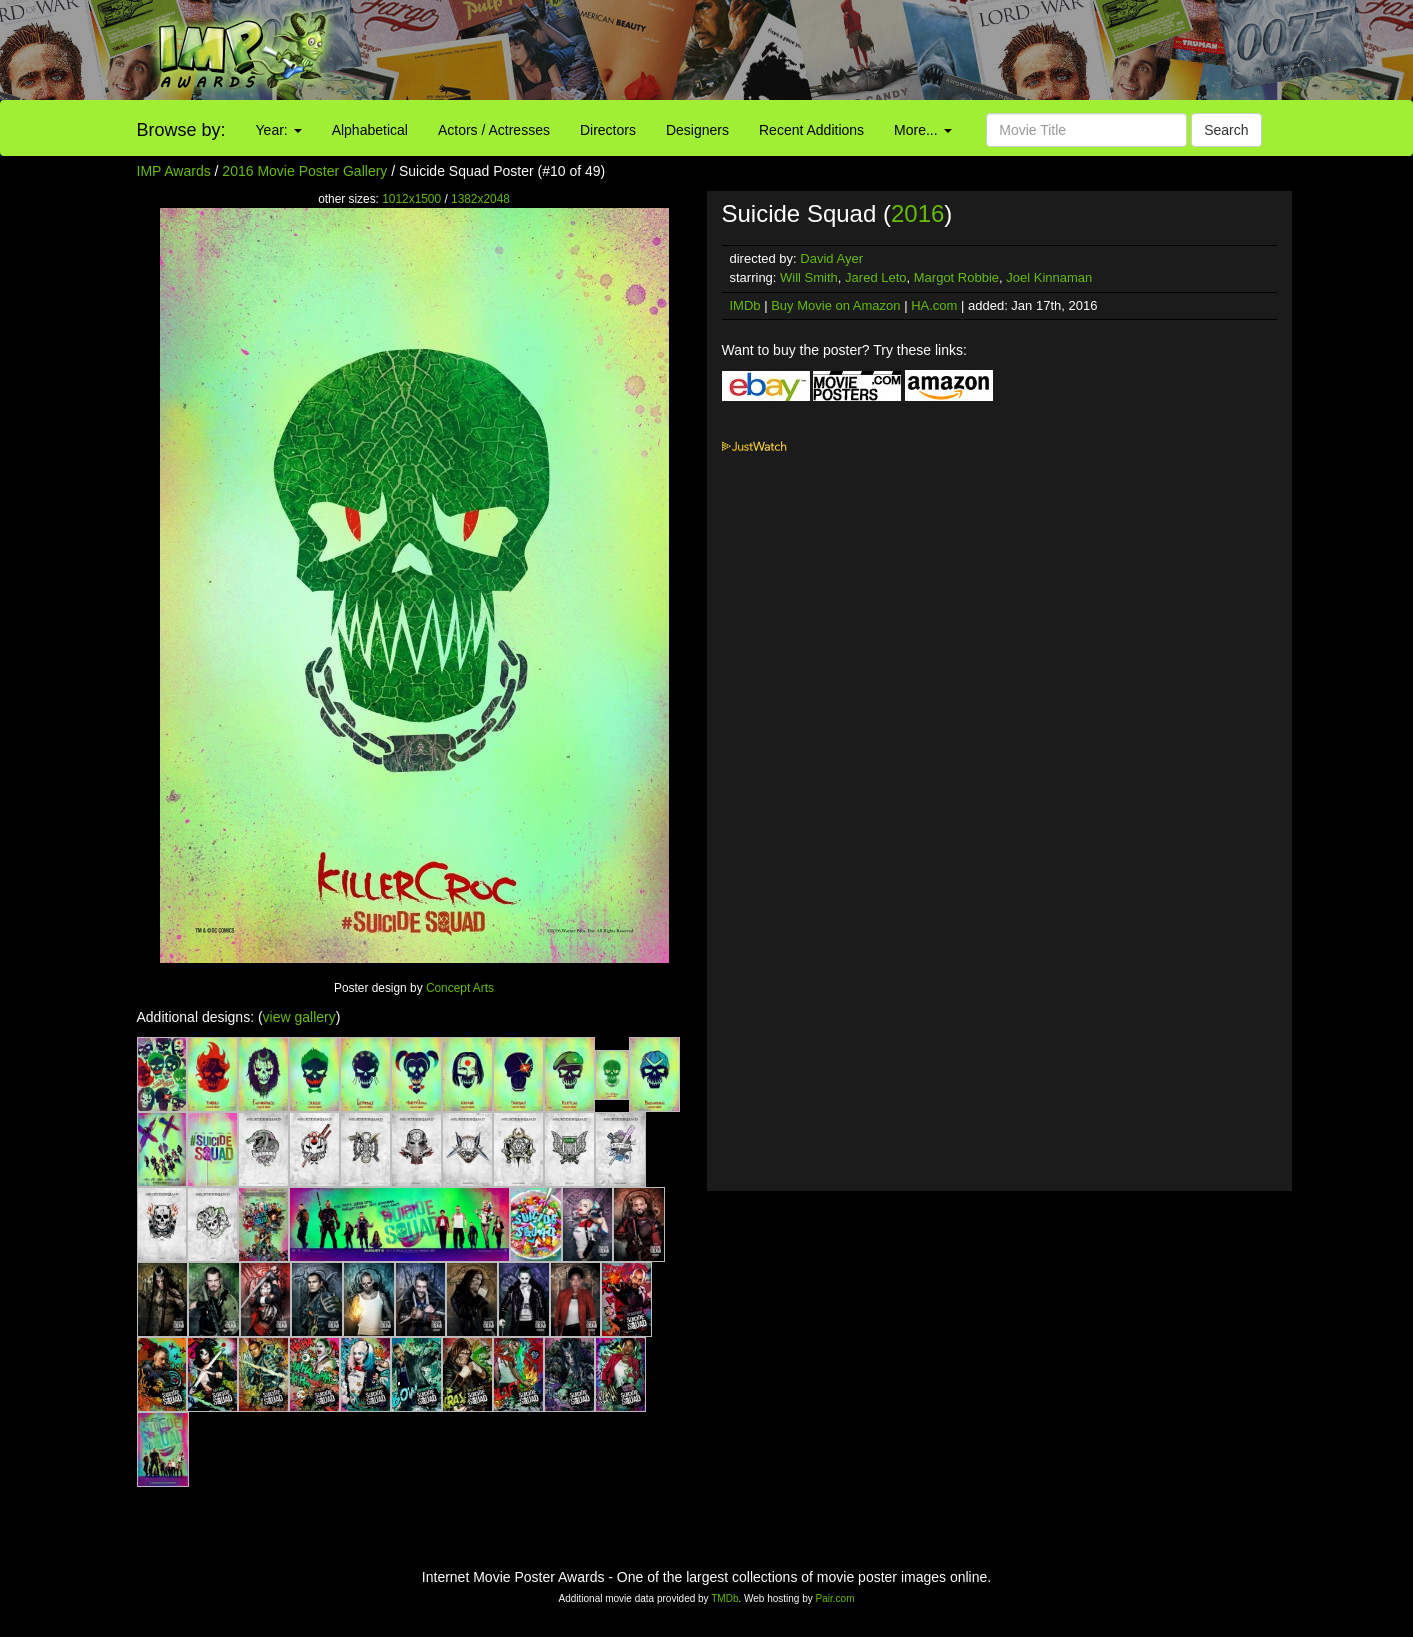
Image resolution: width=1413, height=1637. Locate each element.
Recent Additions (811, 130)
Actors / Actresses (494, 130)
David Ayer (831, 258)
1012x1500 (411, 199)
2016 (917, 213)
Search (1226, 130)
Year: (279, 130)
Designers (697, 130)
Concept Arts (460, 988)
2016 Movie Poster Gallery (304, 171)
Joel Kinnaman (1049, 277)
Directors (608, 130)
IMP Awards (174, 171)
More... (922, 130)
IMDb (745, 305)
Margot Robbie (956, 277)
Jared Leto (875, 277)
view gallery (299, 1017)
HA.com (934, 305)
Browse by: (181, 130)
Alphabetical (370, 130)
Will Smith (809, 277)
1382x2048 (480, 199)
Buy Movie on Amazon (835, 305)
